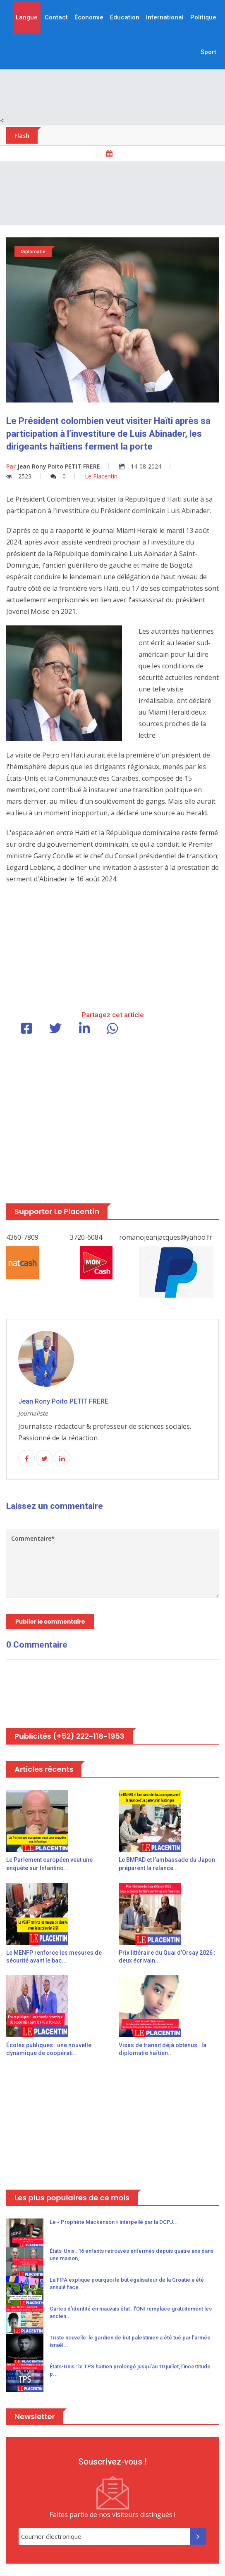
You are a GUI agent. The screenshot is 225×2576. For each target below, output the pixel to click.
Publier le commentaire (50, 1621)
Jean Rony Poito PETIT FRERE (53, 466)
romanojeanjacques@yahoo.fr (165, 1237)
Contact (56, 17)
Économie (88, 17)
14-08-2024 (140, 466)
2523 (18, 476)
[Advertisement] (112, 193)
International (165, 17)
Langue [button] (27, 17)
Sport (208, 52)
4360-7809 (22, 1237)
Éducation (124, 17)
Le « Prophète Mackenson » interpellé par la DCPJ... (114, 2222)
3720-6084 (86, 1237)
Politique (203, 17)
